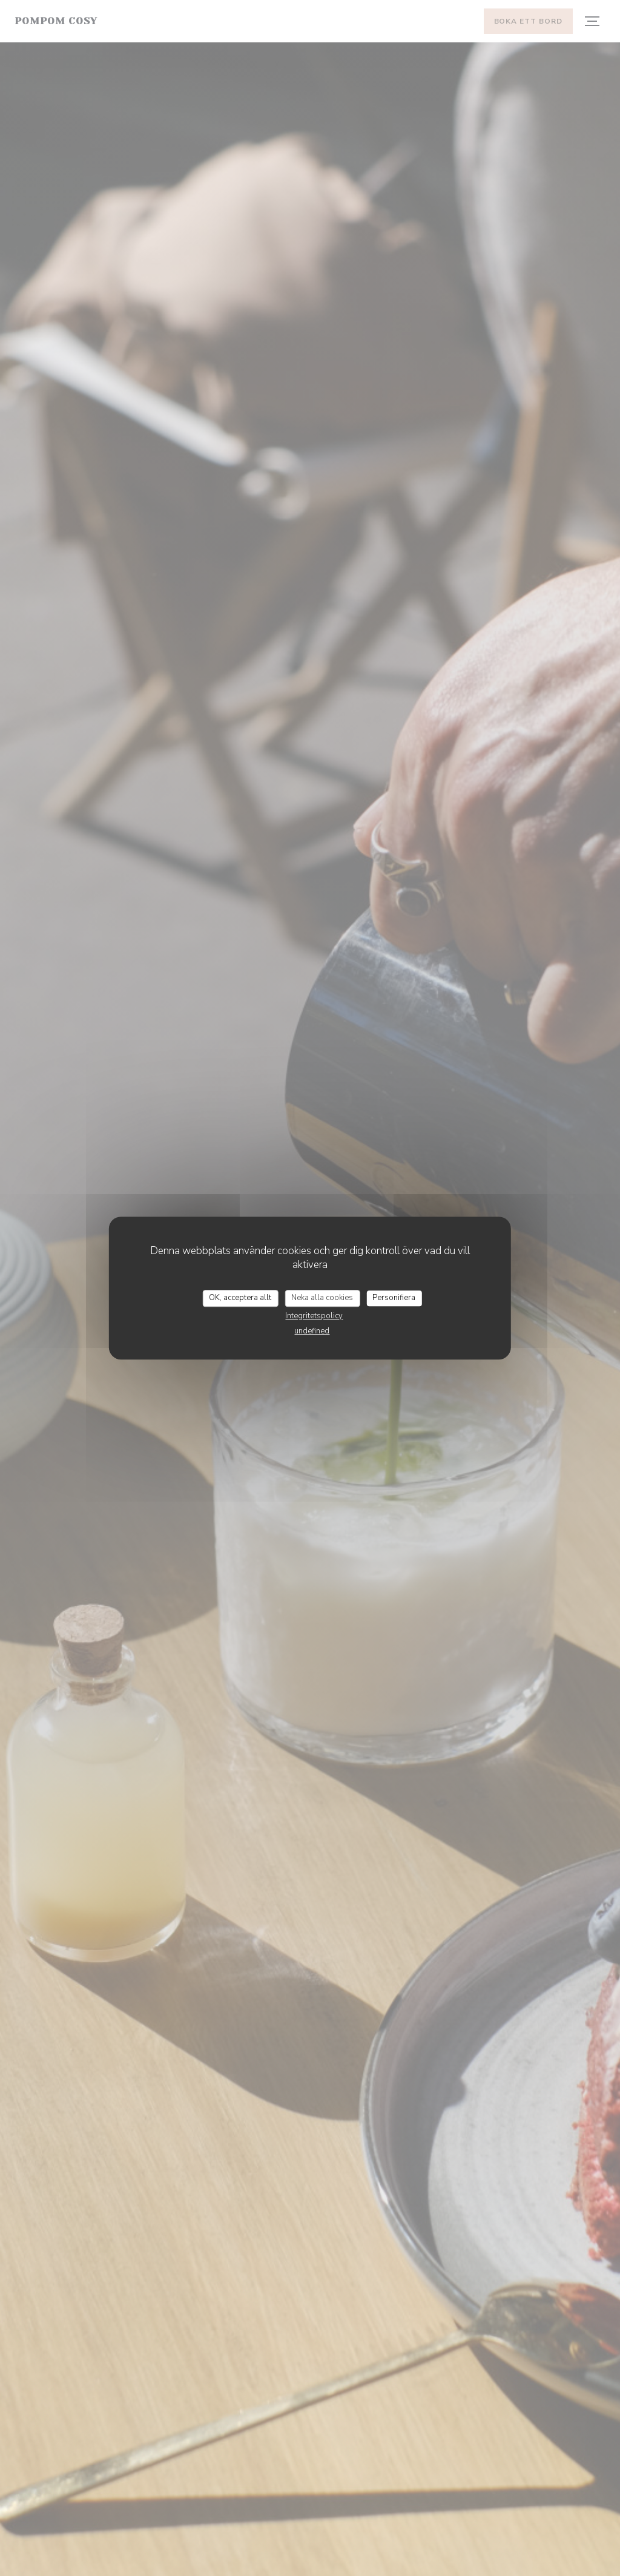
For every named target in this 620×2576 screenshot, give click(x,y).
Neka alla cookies (322, 1297)
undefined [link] (311, 1331)
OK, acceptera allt (240, 1297)
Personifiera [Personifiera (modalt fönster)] (393, 1297)
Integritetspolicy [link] (314, 1315)
